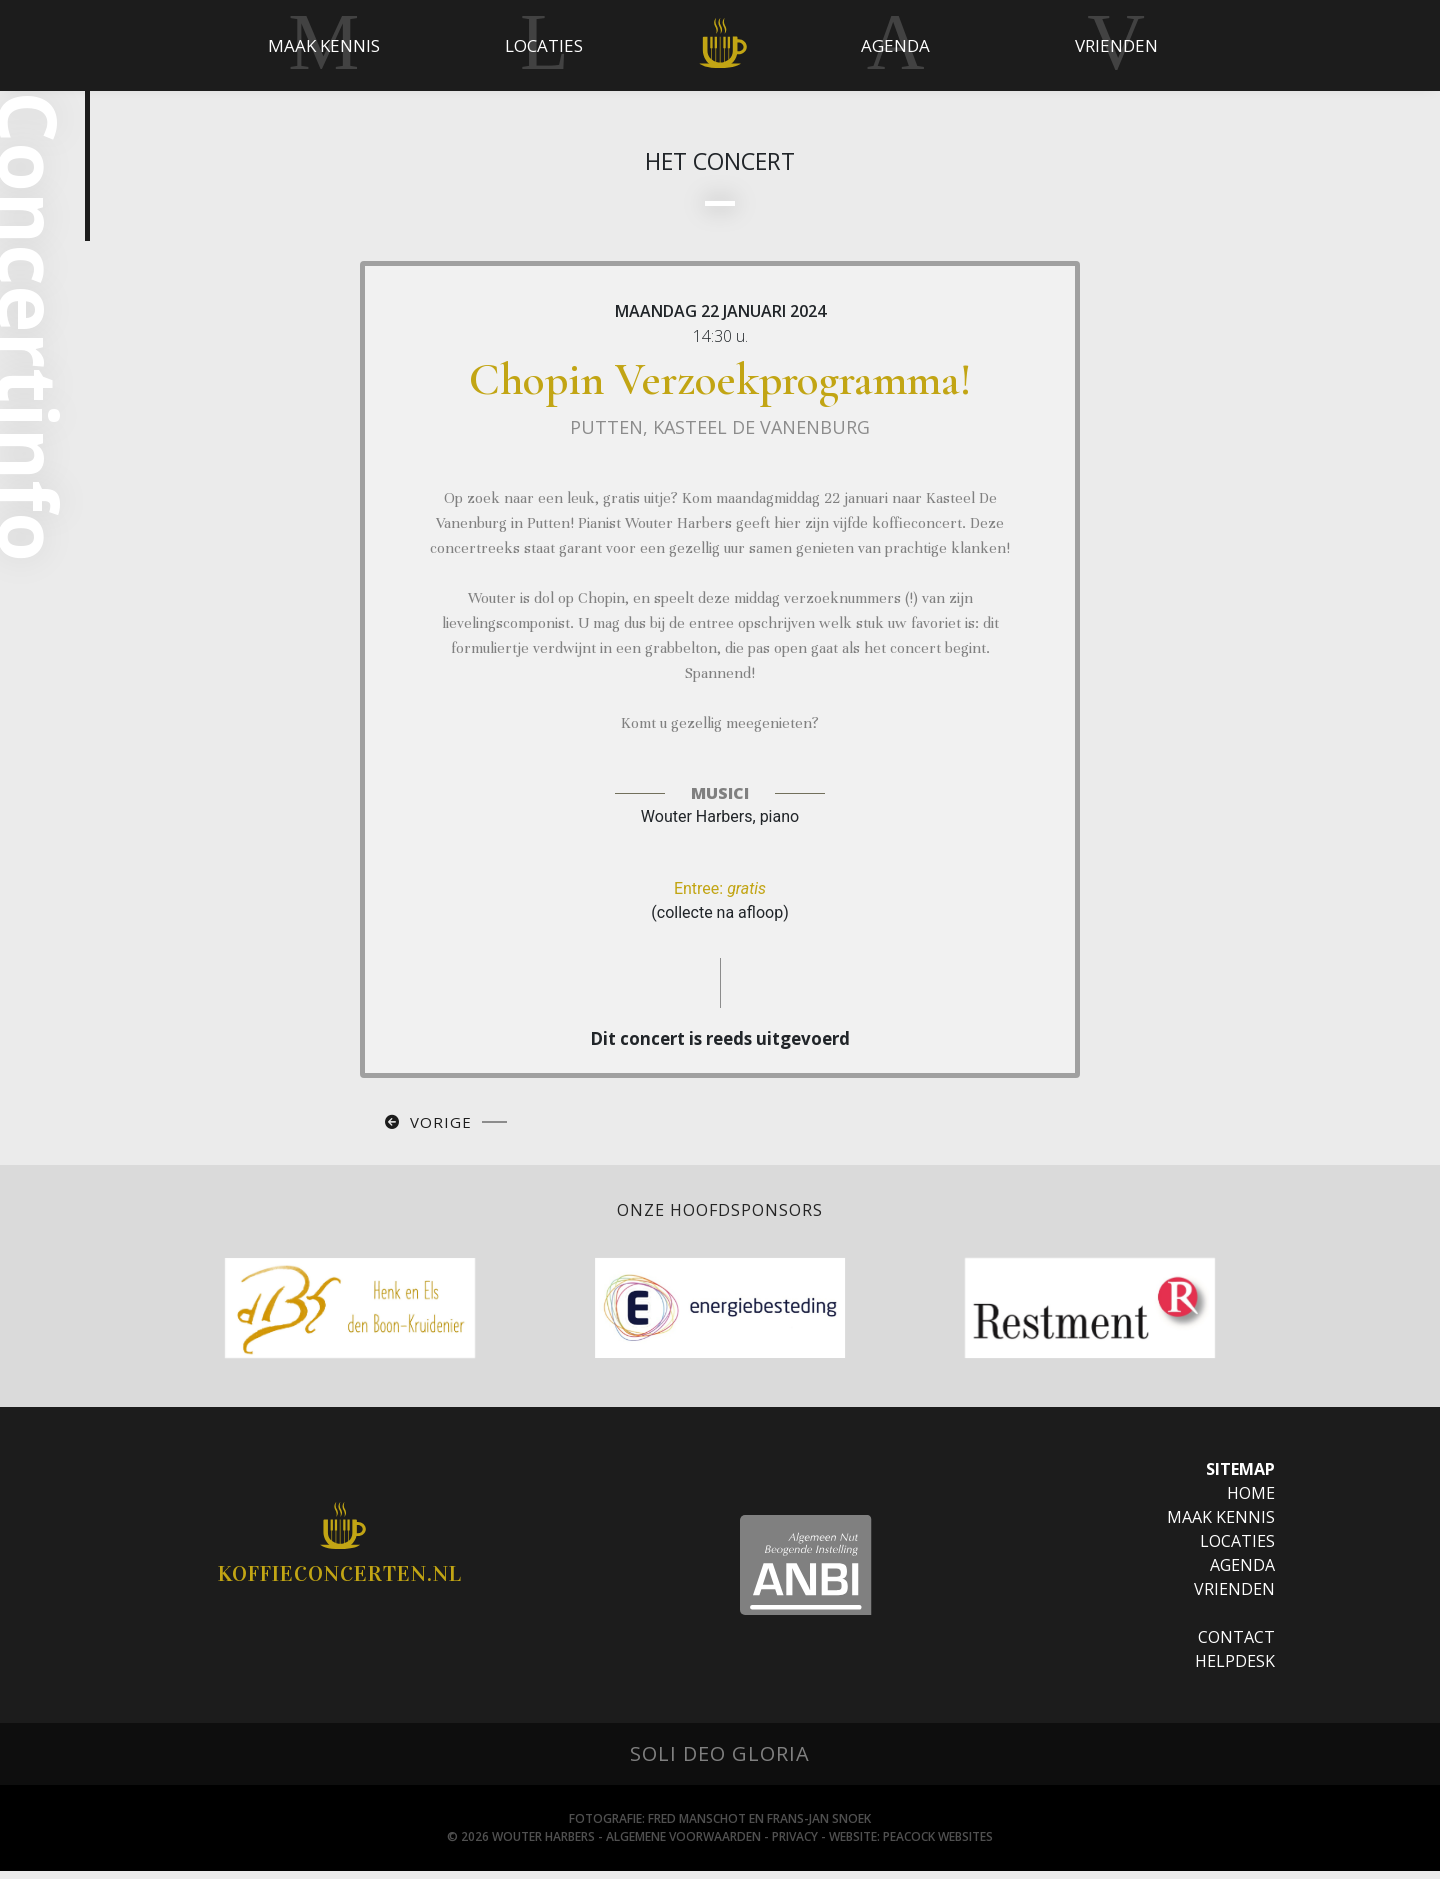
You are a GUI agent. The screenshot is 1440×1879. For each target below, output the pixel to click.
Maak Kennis (1221, 1525)
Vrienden (1234, 1597)
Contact (1236, 1645)
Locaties (1237, 1549)
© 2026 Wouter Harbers (521, 1844)
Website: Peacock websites (911, 1844)
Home (1251, 1501)
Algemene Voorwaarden (683, 1844)
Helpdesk (1235, 1669)
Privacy (795, 1844)
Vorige (441, 1130)
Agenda (1242, 1573)
